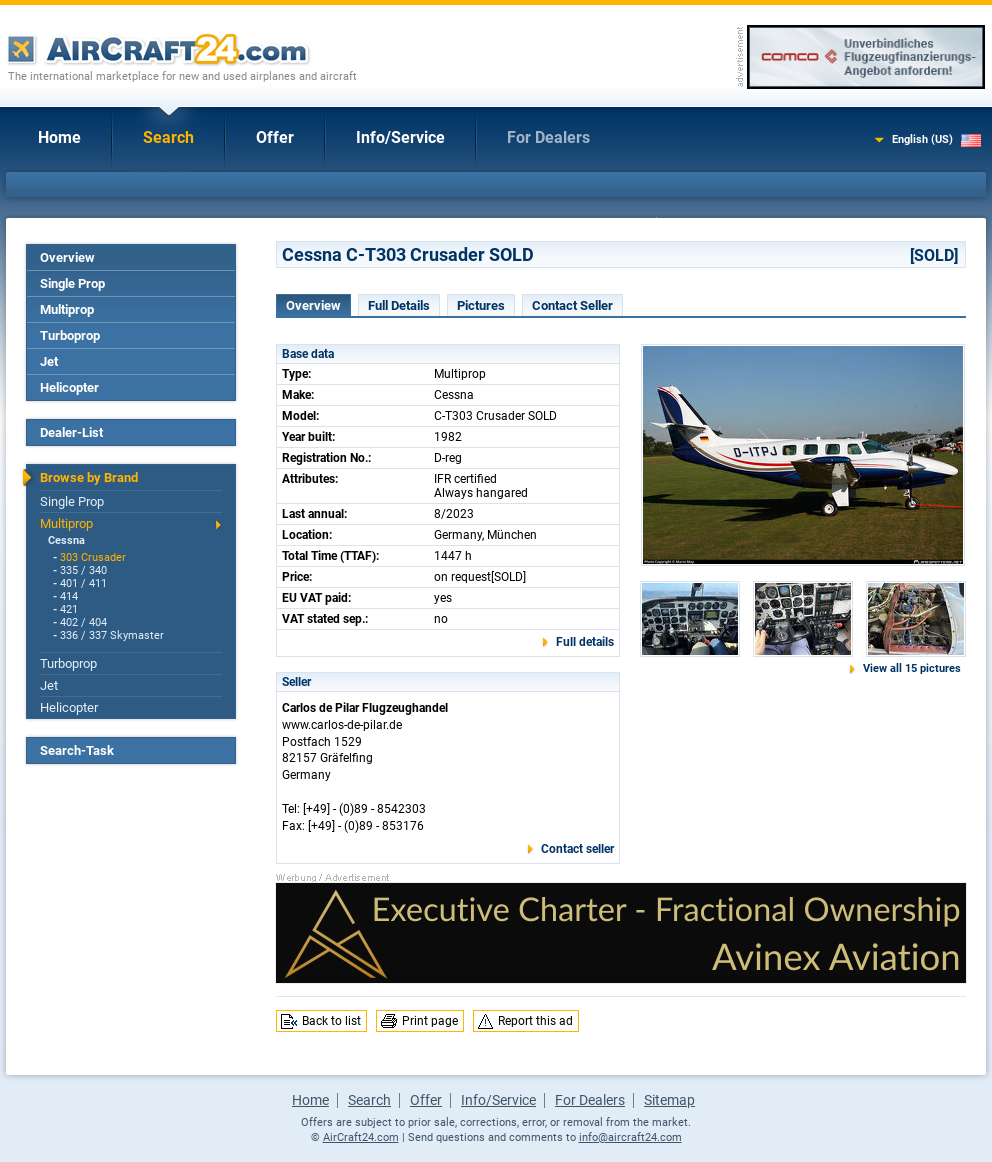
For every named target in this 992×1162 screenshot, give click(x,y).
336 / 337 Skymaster (112, 635)
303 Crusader (93, 557)
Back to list (331, 1021)
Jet (49, 361)
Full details (585, 642)
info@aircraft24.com (630, 1137)
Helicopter (69, 387)
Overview (67, 257)
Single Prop (72, 283)
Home (59, 137)
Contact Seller (572, 305)
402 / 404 (83, 622)
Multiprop (67, 309)
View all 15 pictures (912, 668)
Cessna (66, 540)
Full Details (399, 305)
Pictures (481, 305)
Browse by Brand (89, 477)
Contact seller (577, 849)
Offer (275, 137)
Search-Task (77, 750)
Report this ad (535, 1021)
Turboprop (70, 335)
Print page (430, 1021)
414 (69, 596)
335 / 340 (83, 570)
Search (168, 137)
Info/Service (400, 137)
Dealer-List (71, 432)
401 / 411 (83, 583)
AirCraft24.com (361, 1137)
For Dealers (548, 137)
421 (69, 609)
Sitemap (669, 1100)
